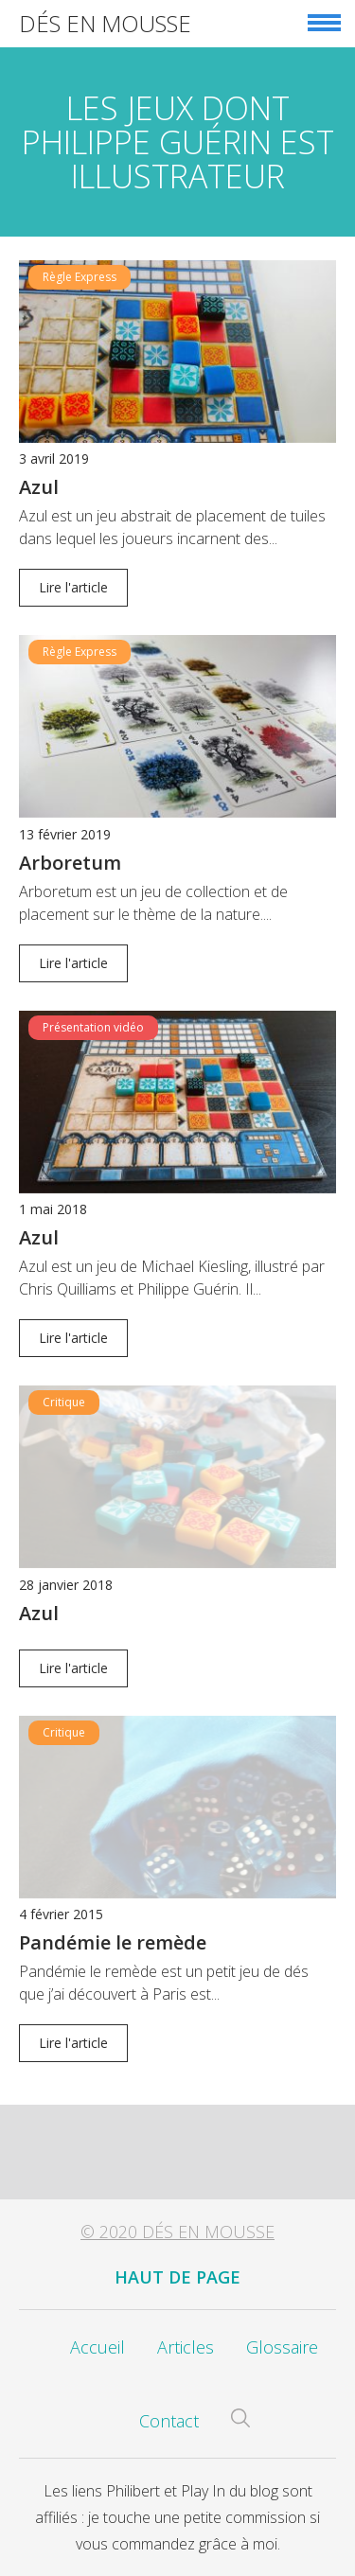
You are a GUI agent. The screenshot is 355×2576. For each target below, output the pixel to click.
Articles (185, 2347)
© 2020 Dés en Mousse (177, 2231)
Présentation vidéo (93, 1027)
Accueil (97, 2347)
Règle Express (79, 277)
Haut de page (177, 2277)
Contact (169, 2420)
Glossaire (282, 2347)
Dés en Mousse (105, 23)
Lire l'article (73, 587)
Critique (64, 1402)
